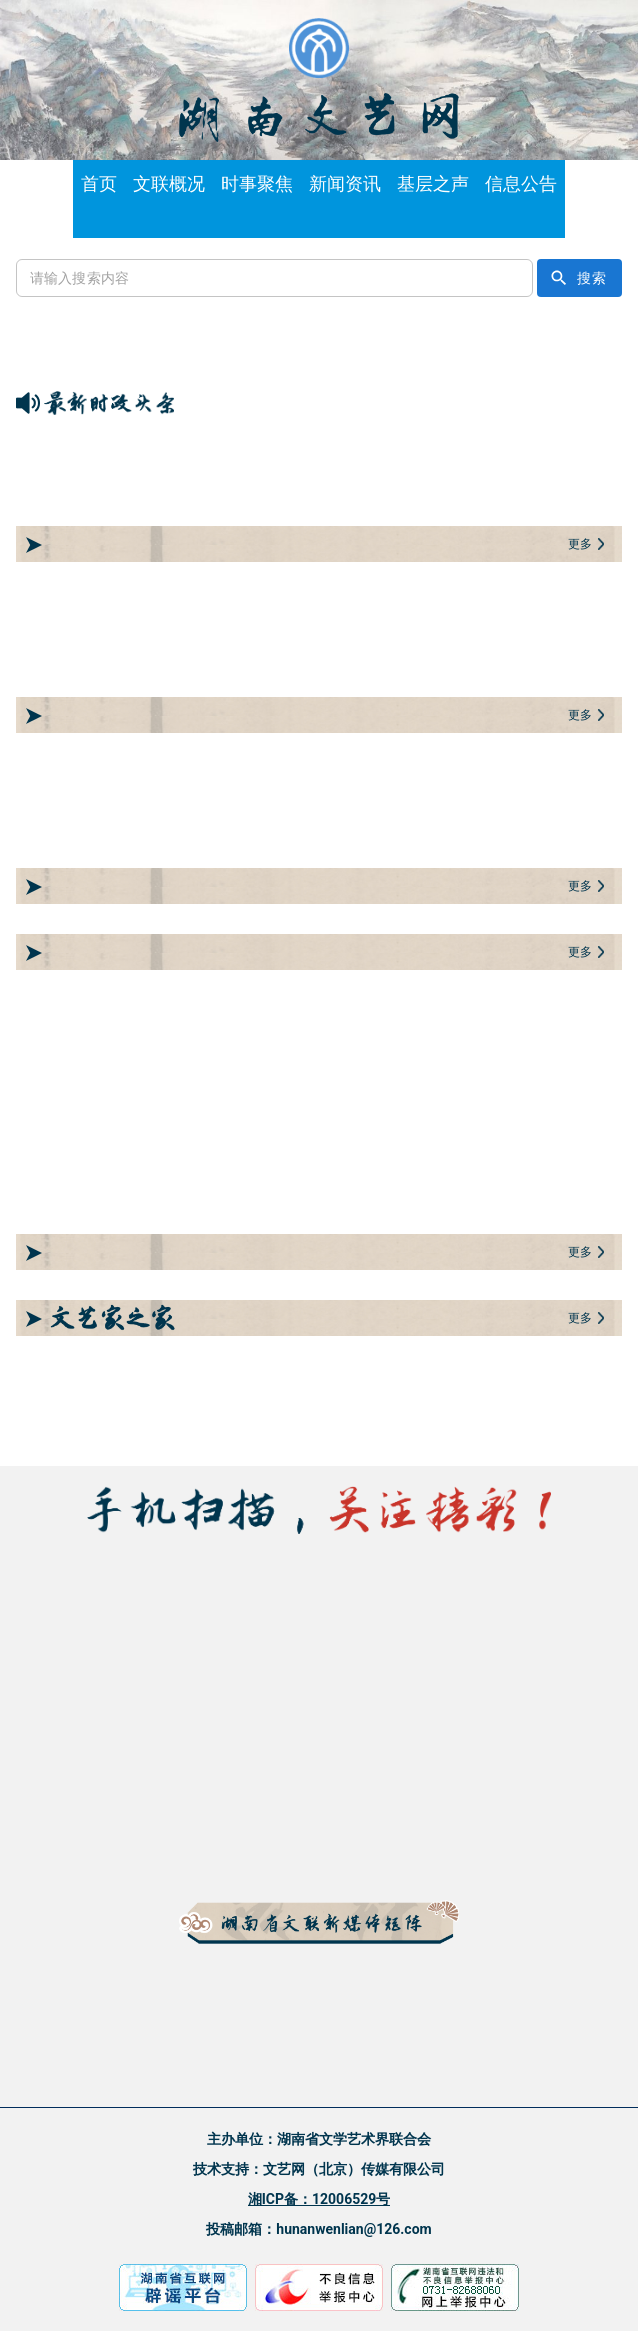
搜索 (579, 277)
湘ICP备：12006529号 (319, 2199)
